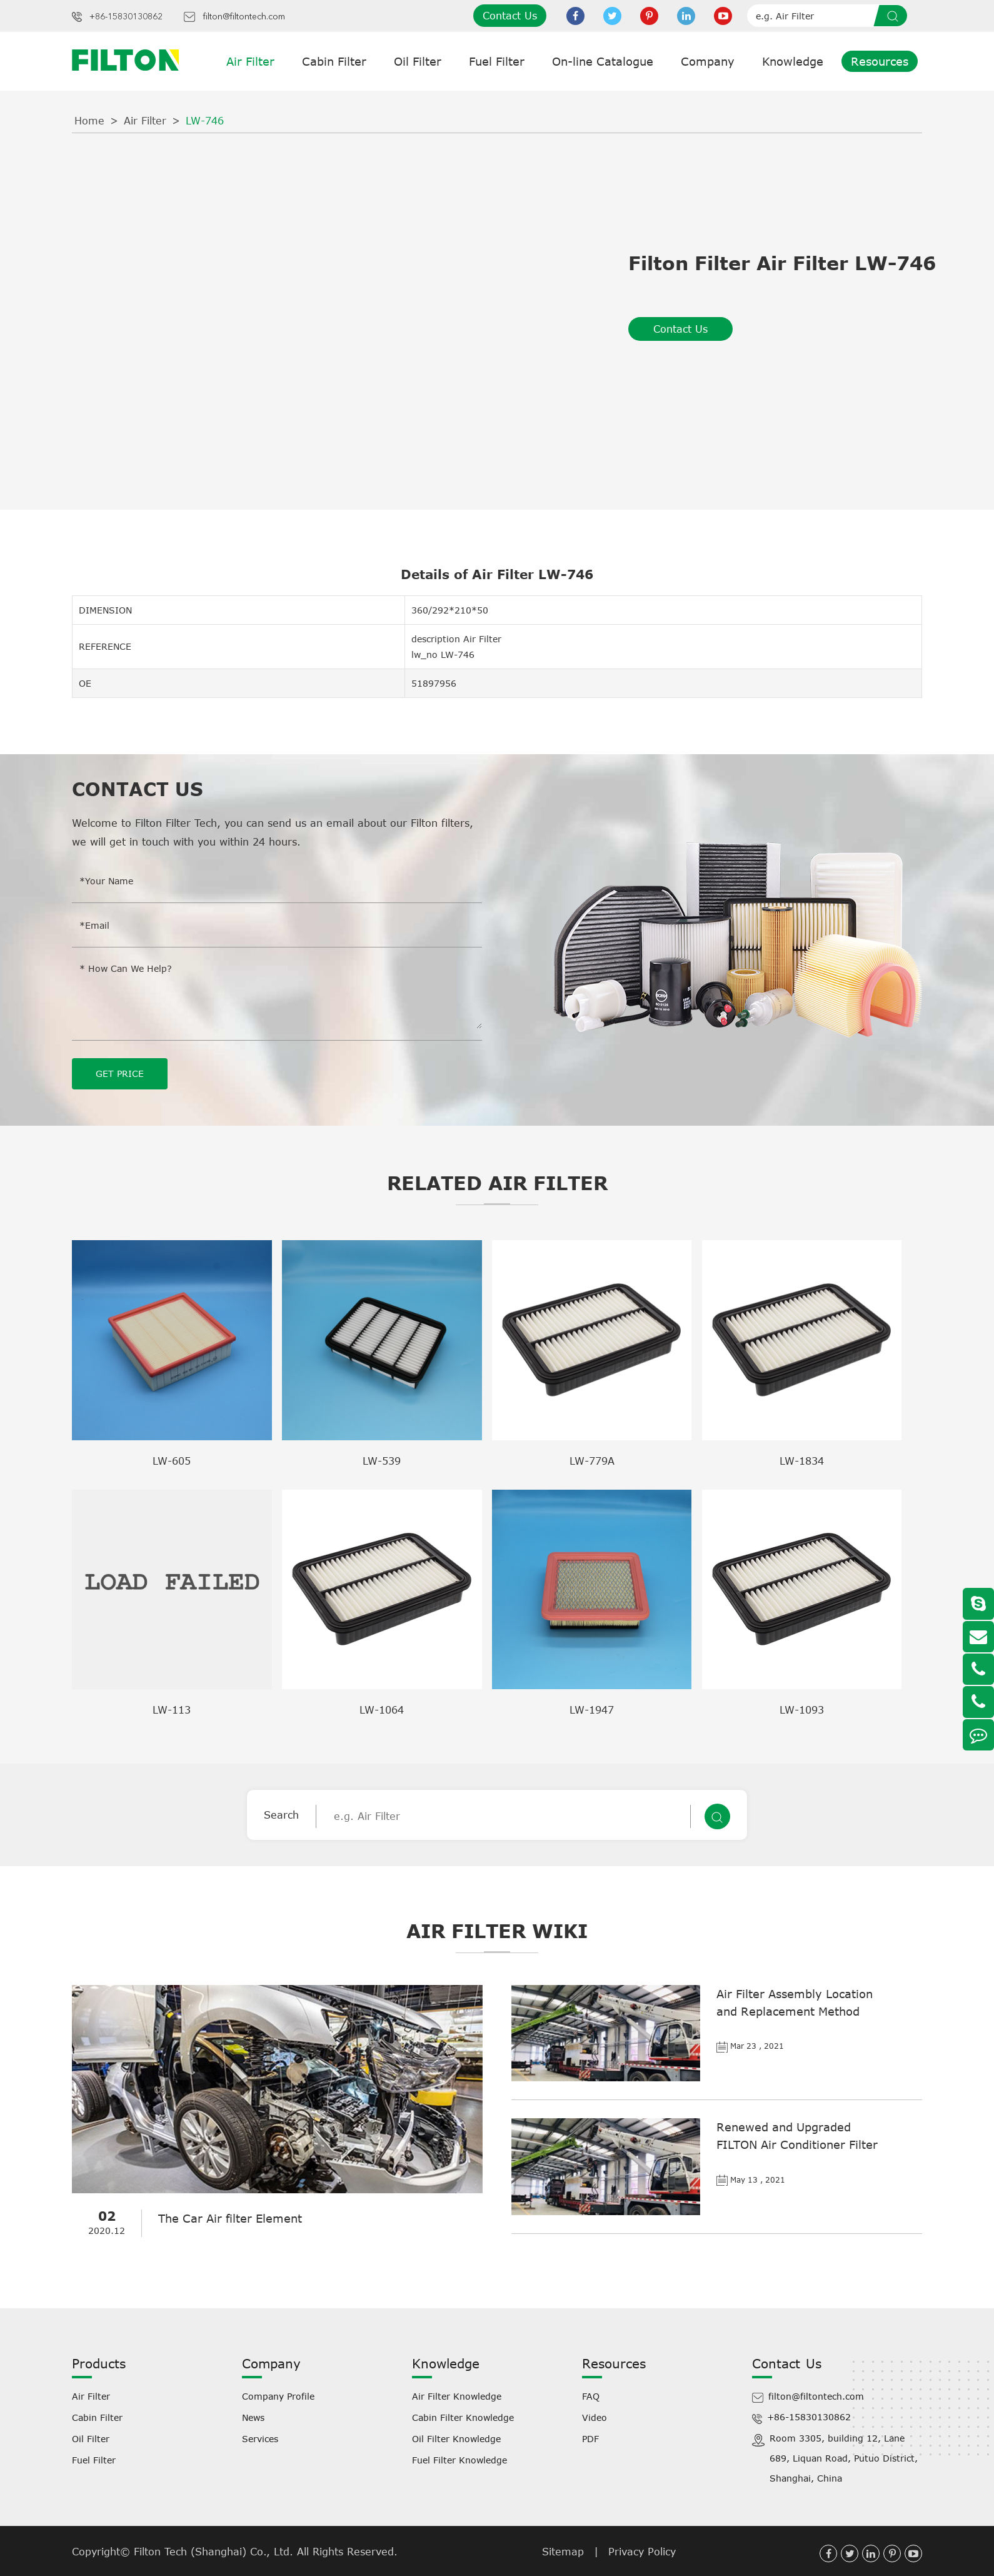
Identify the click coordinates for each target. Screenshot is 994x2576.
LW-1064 (381, 1709)
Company (708, 61)
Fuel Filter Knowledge (459, 2459)
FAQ (591, 2395)
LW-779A (592, 1460)
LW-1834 (802, 1460)
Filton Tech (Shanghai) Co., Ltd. (215, 2551)
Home (89, 120)
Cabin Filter (334, 61)
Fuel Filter (497, 61)
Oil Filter (417, 61)
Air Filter (250, 61)
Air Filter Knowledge (456, 2395)
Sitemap (563, 2551)
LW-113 (172, 1709)
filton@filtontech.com (244, 17)
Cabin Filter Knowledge (463, 2417)
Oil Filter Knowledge (456, 2438)
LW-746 (205, 120)
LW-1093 (802, 1709)
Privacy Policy (642, 2551)
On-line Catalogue (602, 61)
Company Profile (278, 2395)
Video (594, 2417)
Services (260, 2438)
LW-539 (382, 1460)
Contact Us (510, 15)
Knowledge (792, 61)
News (253, 2417)
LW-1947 (592, 1709)
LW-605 (172, 1460)
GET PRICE (120, 1073)
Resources (879, 61)
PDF (590, 2438)
